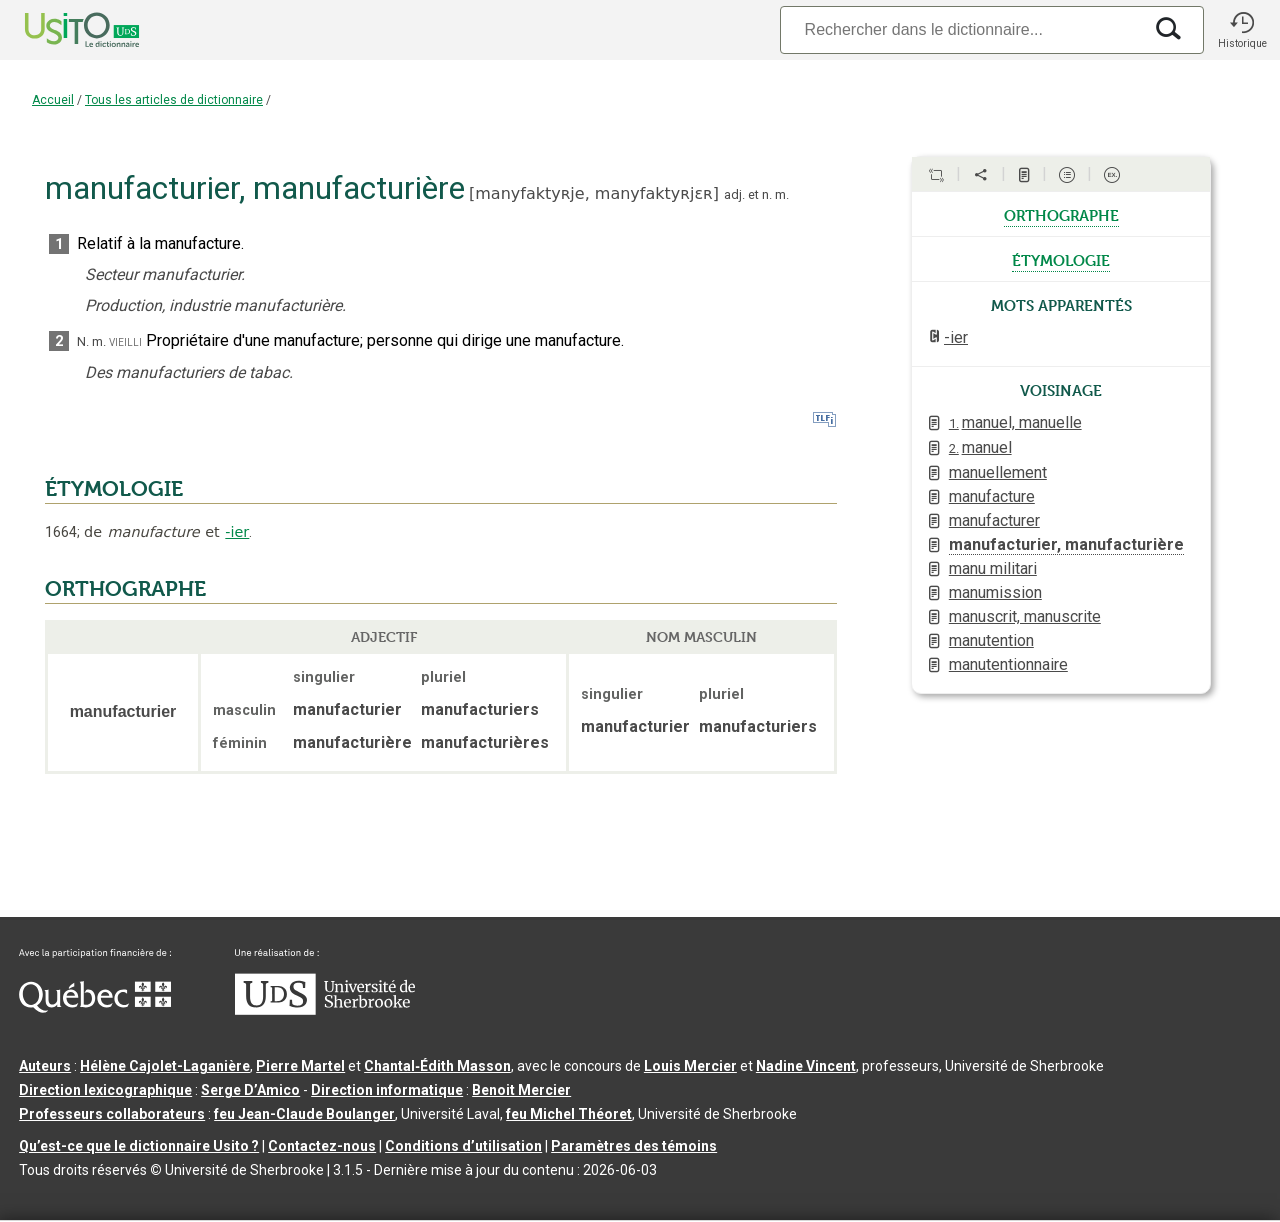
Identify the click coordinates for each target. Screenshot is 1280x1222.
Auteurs (45, 1066)
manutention (991, 640)
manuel (980, 447)
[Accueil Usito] (60, 30)
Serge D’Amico (250, 1090)
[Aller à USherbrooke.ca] (325, 1010)
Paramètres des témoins (634, 1146)
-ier (237, 532)
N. (83, 341)
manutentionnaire (1008, 664)
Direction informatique (387, 1090)
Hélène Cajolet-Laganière (165, 1066)
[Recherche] (961, 29)
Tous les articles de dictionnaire (174, 100)
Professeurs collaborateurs (112, 1114)
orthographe (1061, 214)
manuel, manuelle (1015, 422)
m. (782, 194)
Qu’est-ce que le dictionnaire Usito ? (139, 1146)
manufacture (992, 496)
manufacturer (994, 520)
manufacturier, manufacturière (1066, 544)
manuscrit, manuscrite (1025, 616)
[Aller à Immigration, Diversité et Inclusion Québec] (95, 1008)
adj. (734, 194)
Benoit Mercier (521, 1090)
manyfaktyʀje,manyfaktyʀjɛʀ (593, 193)
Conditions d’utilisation (463, 1146)
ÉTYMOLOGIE (114, 489)
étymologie (1061, 259)
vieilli (125, 341)
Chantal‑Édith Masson (437, 1066)
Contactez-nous (322, 1146)
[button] (1242, 30)
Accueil (53, 100)
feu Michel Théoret (569, 1114)
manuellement (998, 472)
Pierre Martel (300, 1066)
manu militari (993, 568)
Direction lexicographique (105, 1090)
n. (767, 194)
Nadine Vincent (806, 1066)
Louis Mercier (690, 1066)
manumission (995, 592)
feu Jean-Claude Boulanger (304, 1114)
